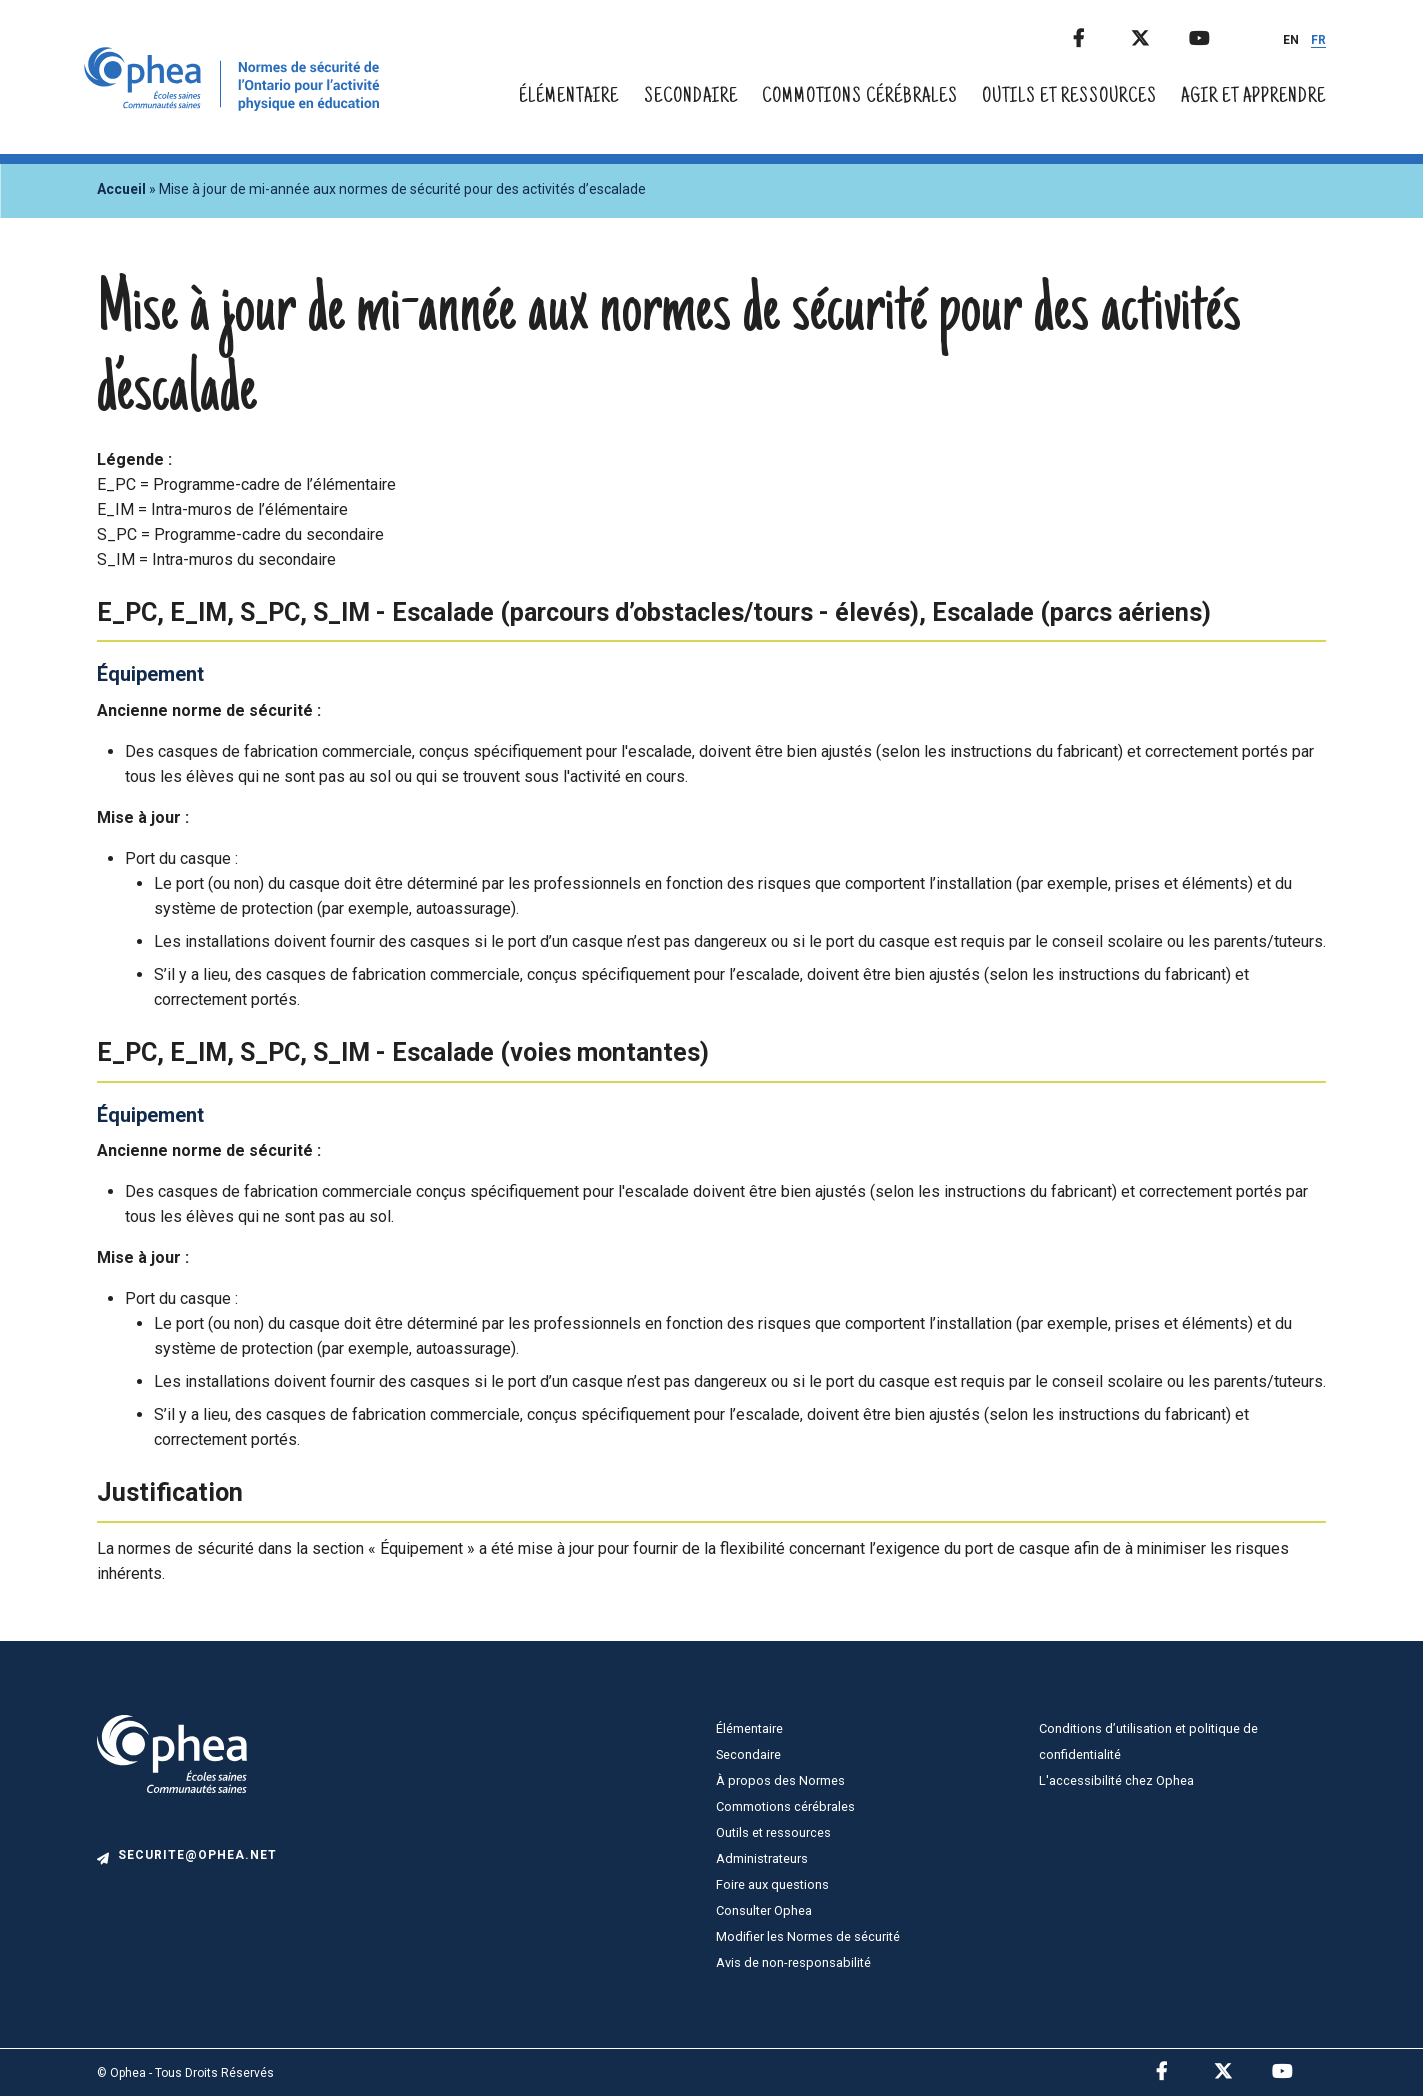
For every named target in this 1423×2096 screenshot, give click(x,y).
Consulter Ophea (764, 1910)
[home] (236, 105)
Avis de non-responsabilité (793, 1962)
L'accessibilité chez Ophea (1116, 1780)
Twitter (1158, 34)
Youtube (1216, 34)
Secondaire (691, 97)
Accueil (121, 189)
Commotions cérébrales (860, 97)
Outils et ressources (1069, 97)
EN (1291, 40)
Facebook (1100, 34)
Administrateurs (762, 1858)
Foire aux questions (772, 1884)
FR (1318, 40)
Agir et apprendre (1253, 97)
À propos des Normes (780, 1780)
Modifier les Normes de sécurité (808, 1936)
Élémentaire (569, 97)
